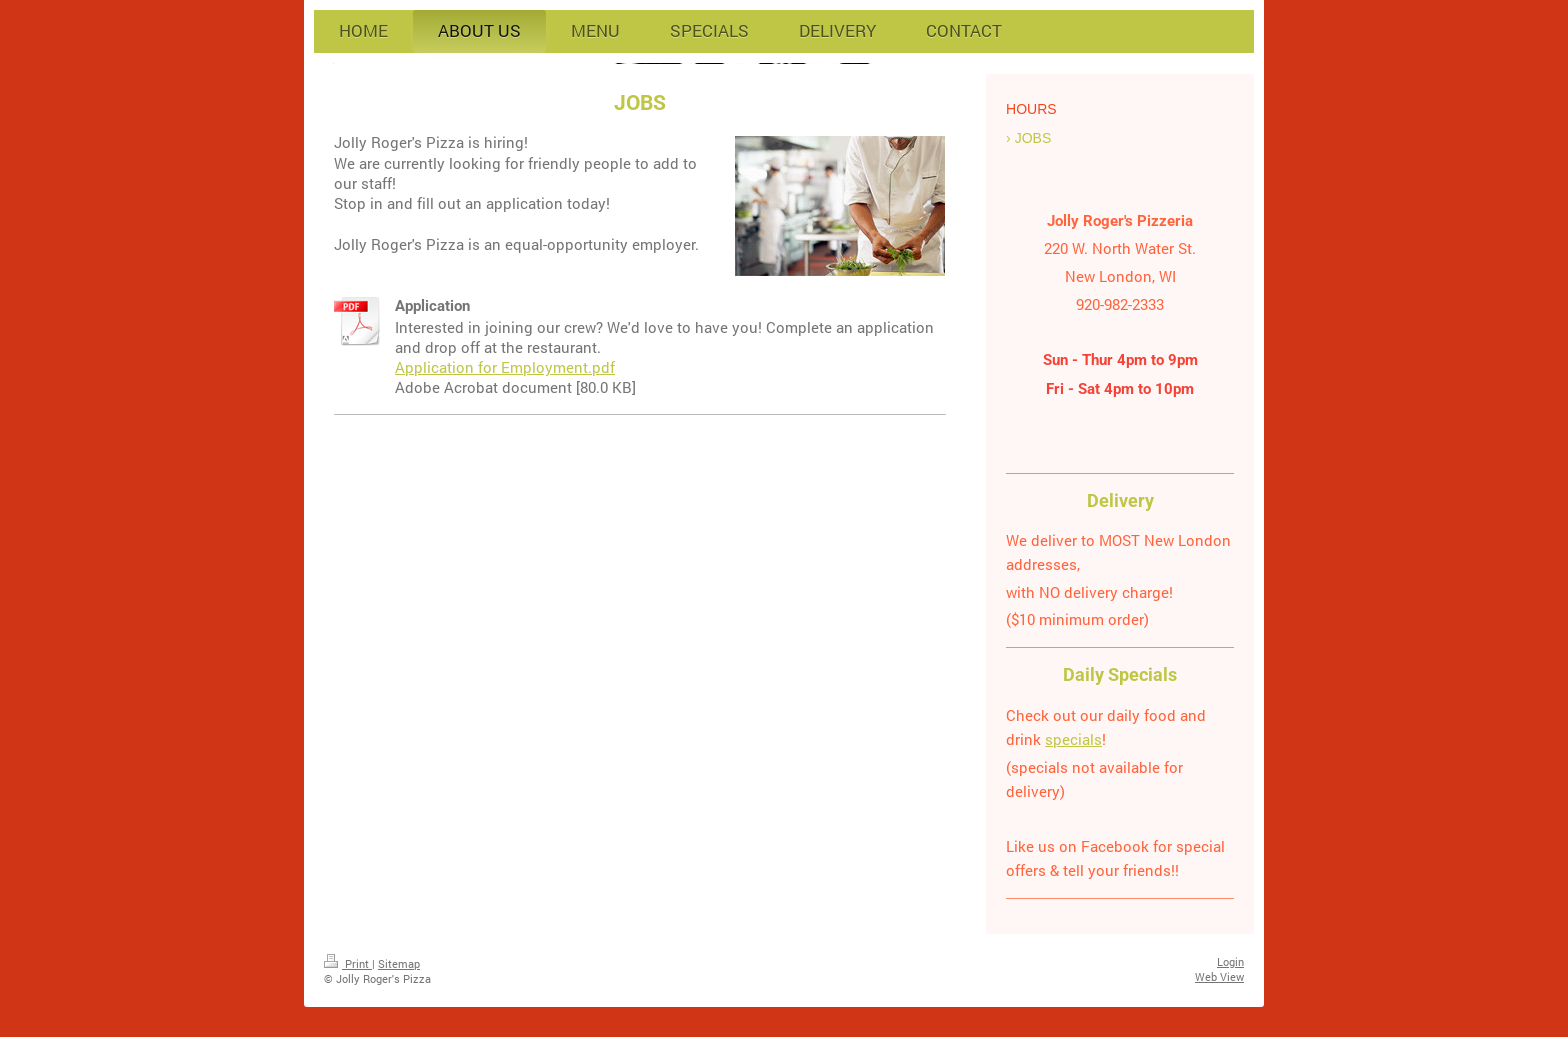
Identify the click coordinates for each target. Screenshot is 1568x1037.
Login (1230, 961)
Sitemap (399, 963)
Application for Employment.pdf (505, 367)
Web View (1219, 976)
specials (1073, 739)
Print (348, 963)
